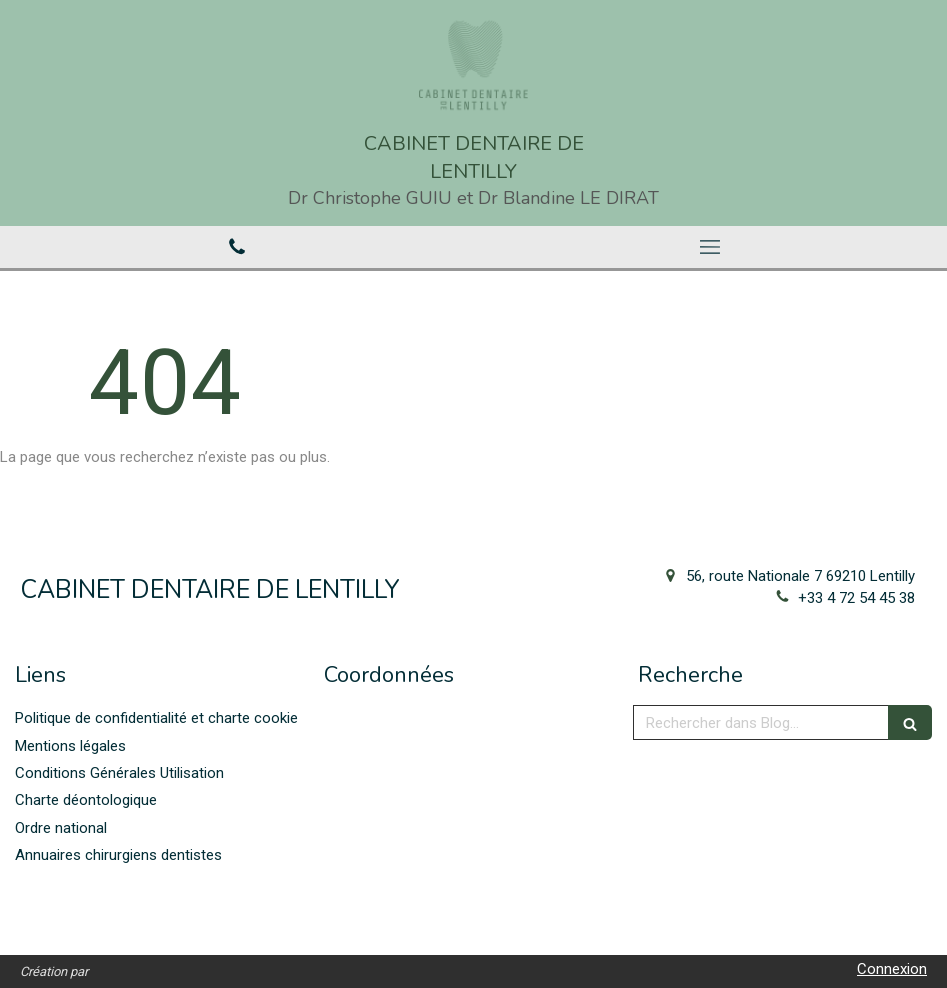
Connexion (892, 969)
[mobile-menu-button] (711, 247)
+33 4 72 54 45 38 (856, 598)
